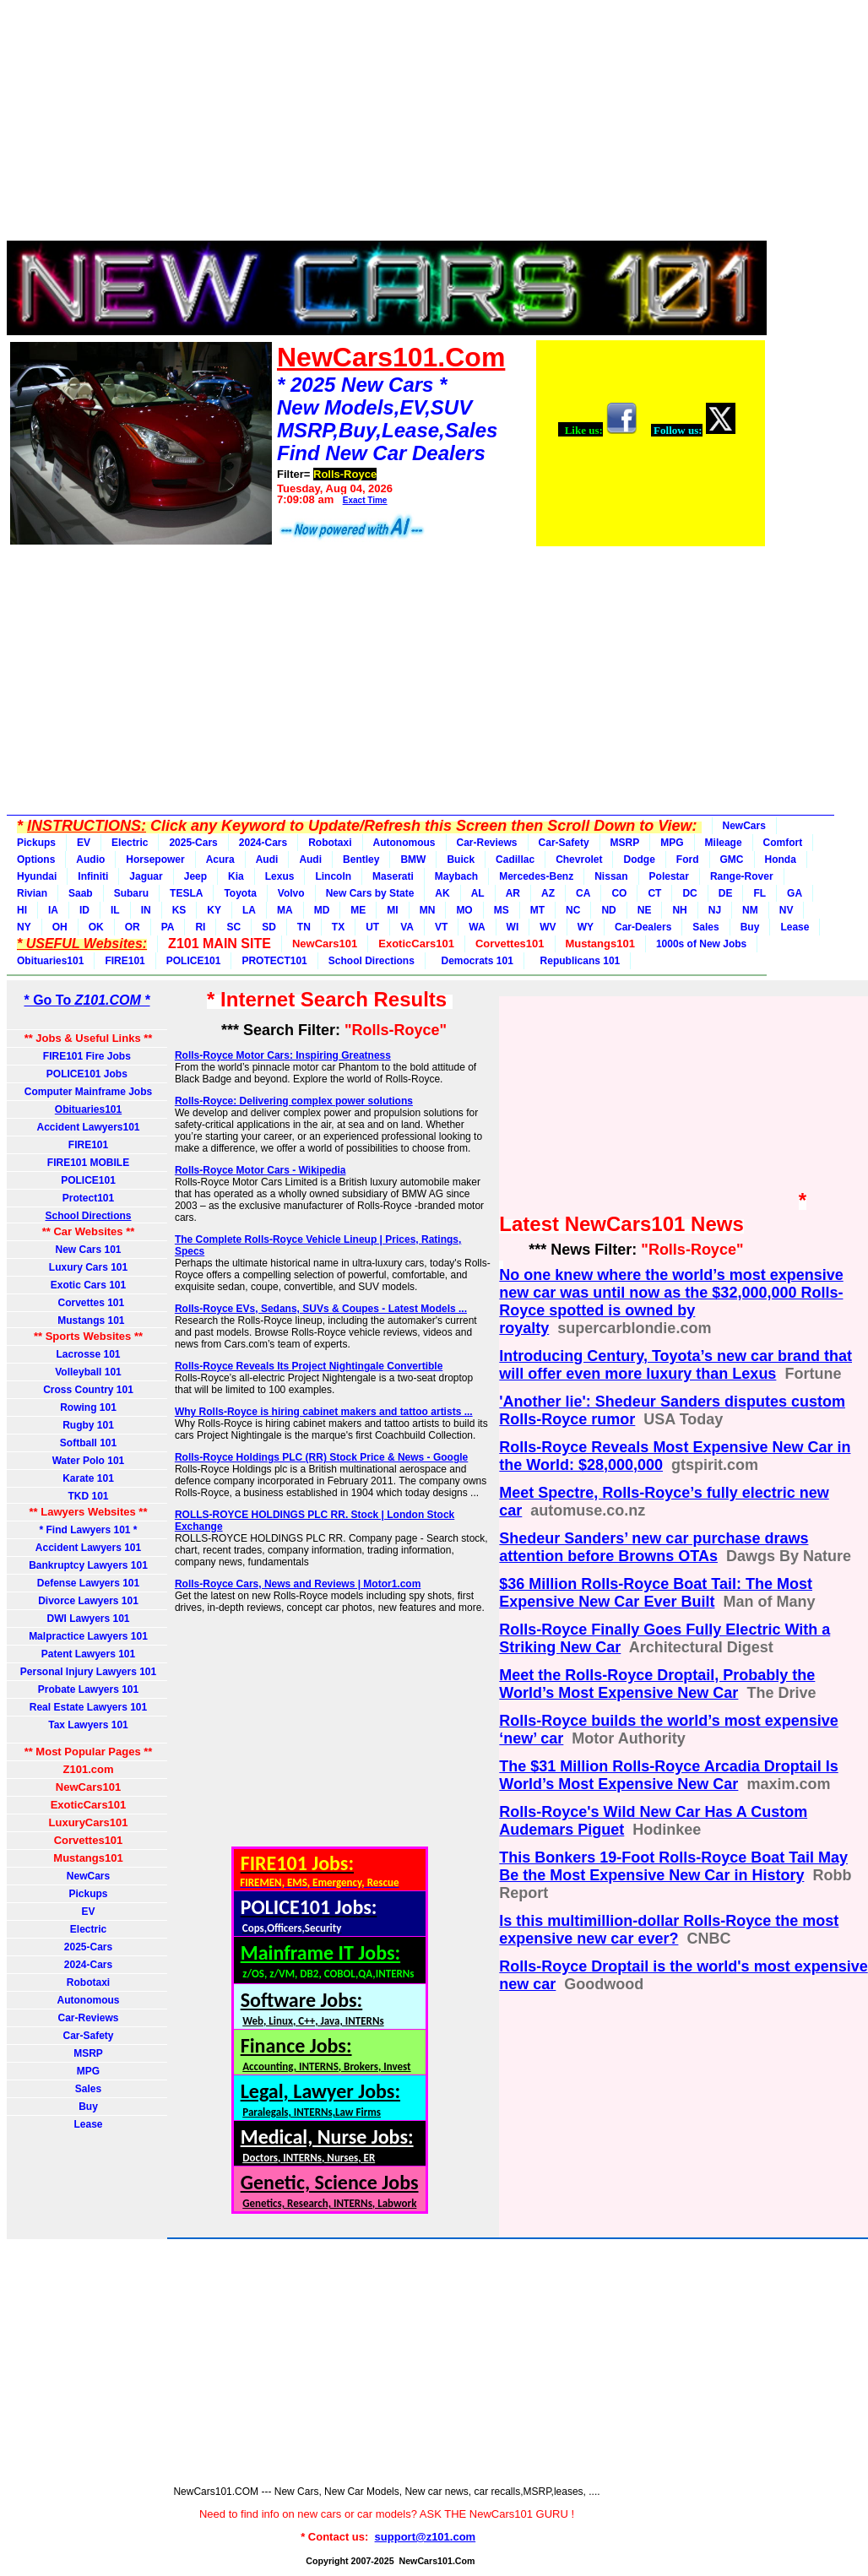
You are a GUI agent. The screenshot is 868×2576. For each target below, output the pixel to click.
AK (442, 893)
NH (679, 910)
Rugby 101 (88, 1425)
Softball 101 (88, 1443)
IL (115, 910)
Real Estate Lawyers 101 (88, 1707)
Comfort (783, 843)
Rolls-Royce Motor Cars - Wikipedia (260, 1170)
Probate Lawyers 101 (88, 1689)
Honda (780, 859)
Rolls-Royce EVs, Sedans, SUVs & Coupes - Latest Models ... (321, 1309)
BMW (413, 859)
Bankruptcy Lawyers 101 (88, 1565)
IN (146, 910)
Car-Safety (564, 843)
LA (249, 910)
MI (392, 910)
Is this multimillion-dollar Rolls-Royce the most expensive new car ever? (668, 1929)
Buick (461, 859)
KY (214, 910)
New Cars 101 (88, 1249)
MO (464, 910)
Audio (90, 859)
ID (84, 910)
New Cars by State (370, 893)
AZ (548, 893)
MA (285, 910)
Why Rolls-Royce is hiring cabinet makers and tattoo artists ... (324, 1412)
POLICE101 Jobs (88, 1074)
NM (750, 910)
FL (759, 893)
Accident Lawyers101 (87, 1127)
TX (338, 927)
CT (654, 893)
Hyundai (37, 876)
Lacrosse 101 (88, 1354)
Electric (129, 843)
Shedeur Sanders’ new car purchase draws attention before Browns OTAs (653, 1547)
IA (53, 910)
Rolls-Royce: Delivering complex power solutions (294, 1101)
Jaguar (145, 876)
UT (372, 927)
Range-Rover (741, 876)
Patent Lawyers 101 (88, 1654)
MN (428, 910)
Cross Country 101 (88, 1390)
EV (83, 843)
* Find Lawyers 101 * (88, 1530)
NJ (714, 910)
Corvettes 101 (88, 1303)
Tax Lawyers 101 (88, 1725)
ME (358, 910)
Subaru (131, 893)
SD (269, 927)
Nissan (610, 876)
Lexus (280, 876)
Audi (267, 859)
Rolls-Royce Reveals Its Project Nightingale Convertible (308, 1366)
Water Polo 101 (88, 1461)
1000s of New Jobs (701, 944)
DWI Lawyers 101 (87, 1618)
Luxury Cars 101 (88, 1267)
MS (501, 910)
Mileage (723, 843)
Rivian (32, 893)
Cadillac (515, 859)
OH (60, 927)
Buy (750, 927)
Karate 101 (88, 1478)
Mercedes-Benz (536, 876)
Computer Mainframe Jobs (88, 1092)
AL (478, 893)
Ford (687, 859)
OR (132, 927)
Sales (705, 927)
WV (548, 927)
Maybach (456, 876)
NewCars (744, 826)
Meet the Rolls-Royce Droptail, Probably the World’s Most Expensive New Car (657, 1684)
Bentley (361, 859)
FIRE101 (124, 961)
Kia (236, 876)
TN (304, 927)
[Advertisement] (387, 125)
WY (586, 927)
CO (619, 893)
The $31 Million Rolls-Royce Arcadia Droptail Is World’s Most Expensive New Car (668, 1775)
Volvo (291, 893)
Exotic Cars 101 (88, 1285)
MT (537, 910)
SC (233, 927)
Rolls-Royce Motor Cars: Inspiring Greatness (283, 1055)
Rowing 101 (88, 1407)
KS (179, 910)
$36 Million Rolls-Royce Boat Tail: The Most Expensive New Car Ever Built (655, 1592)
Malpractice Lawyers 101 (88, 1636)
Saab (80, 893)
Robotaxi (329, 843)
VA (407, 927)
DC (689, 893)
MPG (671, 843)
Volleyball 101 (88, 1372)
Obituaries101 (50, 961)
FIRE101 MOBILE (88, 1163)
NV (786, 910)
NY (24, 927)
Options (36, 859)
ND (608, 910)
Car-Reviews (487, 843)
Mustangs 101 (88, 1320)
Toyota (240, 893)
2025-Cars (193, 843)
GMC (732, 859)
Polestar (669, 876)
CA (583, 893)
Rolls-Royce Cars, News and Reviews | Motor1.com (297, 1584)
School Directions (371, 961)
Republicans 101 (577, 961)
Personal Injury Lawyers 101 (88, 1672)
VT (441, 927)
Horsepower (155, 859)
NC (573, 910)
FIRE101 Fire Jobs (88, 1056)
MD (322, 910)
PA (168, 927)
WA (477, 927)
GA (794, 893)
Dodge (638, 859)
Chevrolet (579, 859)
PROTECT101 (274, 961)
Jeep (195, 876)
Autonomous (404, 843)
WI (513, 927)
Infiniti (93, 876)
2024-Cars (263, 843)
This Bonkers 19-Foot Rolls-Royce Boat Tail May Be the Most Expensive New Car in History (673, 1866)
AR (513, 893)
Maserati (393, 876)
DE (726, 893)
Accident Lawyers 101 (88, 1548)
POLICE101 (193, 961)
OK (96, 927)
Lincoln (333, 876)
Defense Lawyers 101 (88, 1583)
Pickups (36, 843)
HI (22, 910)
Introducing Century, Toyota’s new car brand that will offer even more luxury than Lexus (675, 1365)
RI (200, 927)
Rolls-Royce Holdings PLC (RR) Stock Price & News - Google (321, 1457)
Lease (794, 927)
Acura (220, 859)
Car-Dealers (643, 927)
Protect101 (88, 1198)
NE (644, 910)
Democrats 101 (474, 961)
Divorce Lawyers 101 (88, 1601)
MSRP (625, 843)
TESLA (186, 893)
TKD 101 (88, 1496)
